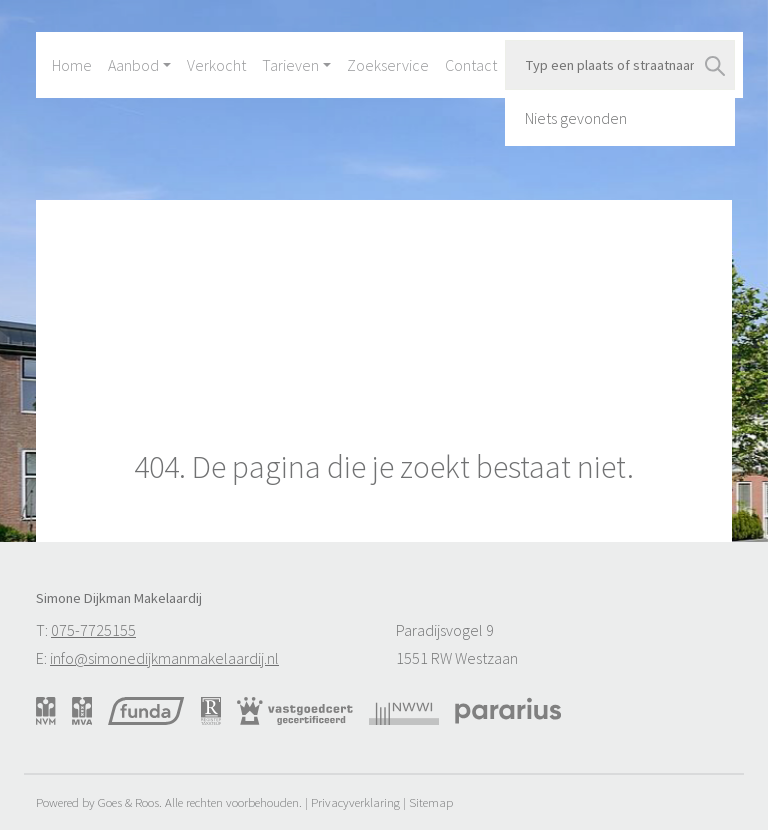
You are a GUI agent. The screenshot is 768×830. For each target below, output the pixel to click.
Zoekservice (388, 65)
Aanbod (133, 65)
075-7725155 (93, 630)
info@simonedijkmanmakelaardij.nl (164, 658)
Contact (471, 65)
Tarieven (290, 65)
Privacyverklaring (355, 802)
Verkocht (216, 65)
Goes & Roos (128, 802)
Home (72, 65)
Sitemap (431, 802)
